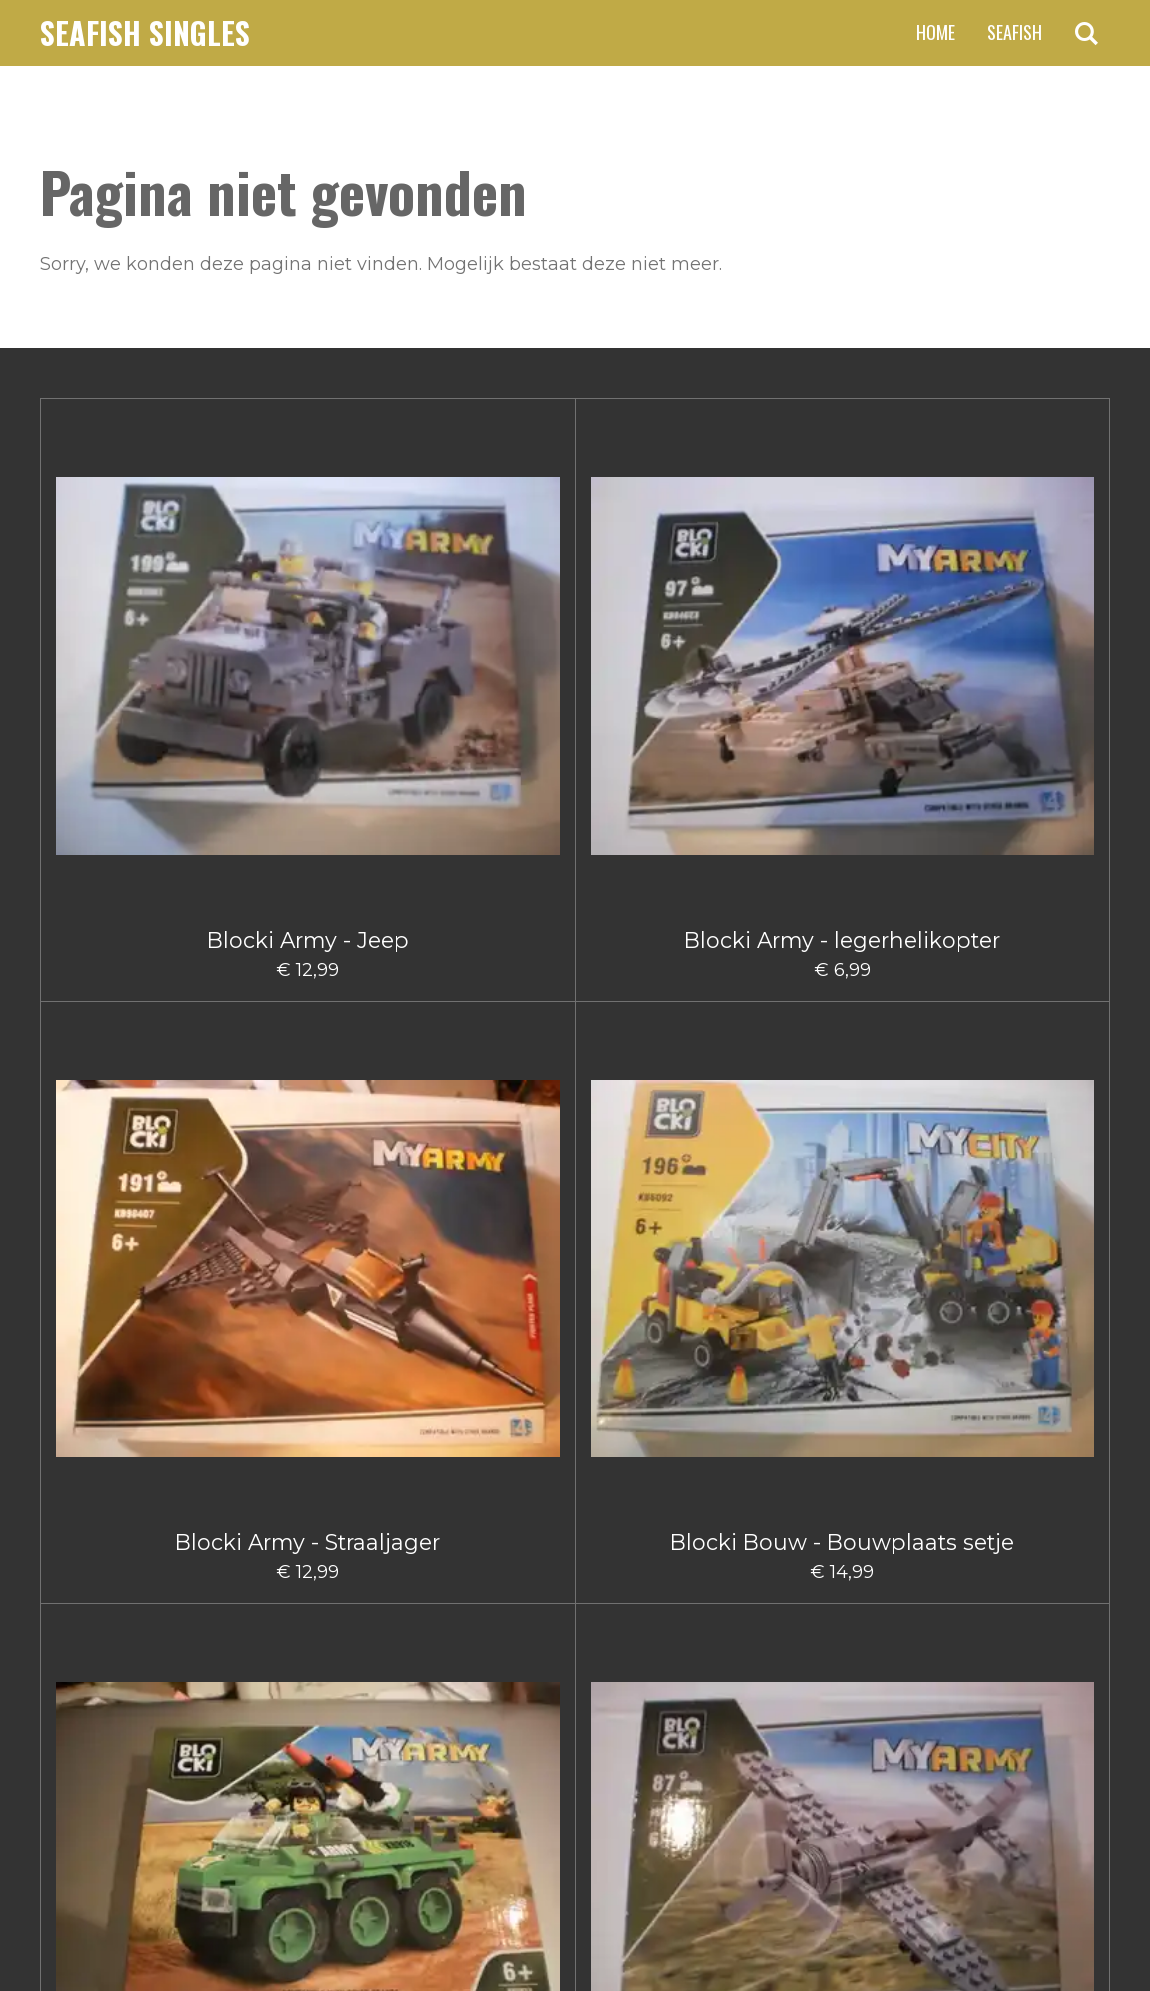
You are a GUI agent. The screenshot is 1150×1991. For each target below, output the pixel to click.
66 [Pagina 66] (678, 1667)
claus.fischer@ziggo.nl (204, 1773)
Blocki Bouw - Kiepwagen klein (664, 905)
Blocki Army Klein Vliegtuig (1020, 611)
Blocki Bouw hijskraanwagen (486, 1224)
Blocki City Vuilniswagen (485, 1518)
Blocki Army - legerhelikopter (307, 611)
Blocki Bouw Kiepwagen (664, 1212)
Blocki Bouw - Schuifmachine (842, 918)
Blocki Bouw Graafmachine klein (308, 1224)
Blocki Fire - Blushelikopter (842, 1518)
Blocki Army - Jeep (130, 599)
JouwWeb (1071, 1925)
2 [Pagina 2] (498, 1667)
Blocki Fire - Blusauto (664, 1506)
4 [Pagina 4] (572, 1667)
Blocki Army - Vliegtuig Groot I (308, 905)
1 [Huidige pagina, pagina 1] (464, 1667)
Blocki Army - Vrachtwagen (130, 893)
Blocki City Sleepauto (307, 1506)
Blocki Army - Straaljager (486, 599)
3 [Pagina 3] (534, 1667)
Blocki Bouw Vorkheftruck (1020, 1212)
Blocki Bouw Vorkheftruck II (130, 1518)
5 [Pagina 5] (608, 1667)
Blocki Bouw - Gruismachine (486, 918)
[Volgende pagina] (739, 1667)
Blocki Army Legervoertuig (842, 611)
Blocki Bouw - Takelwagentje (1020, 918)
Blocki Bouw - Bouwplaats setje (664, 611)
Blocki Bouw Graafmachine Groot (130, 1224)
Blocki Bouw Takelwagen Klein (842, 1224)
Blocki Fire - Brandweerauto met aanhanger (1020, 1531)
